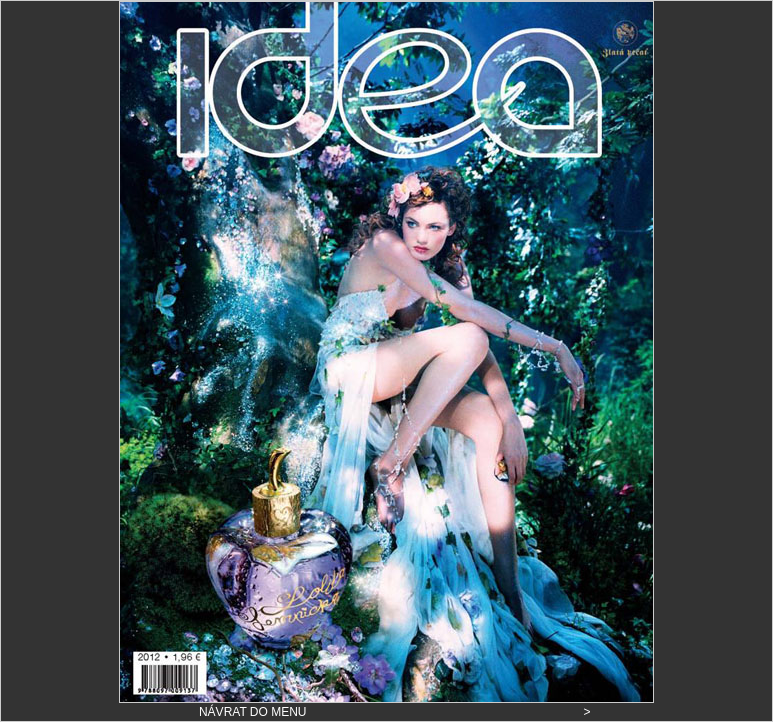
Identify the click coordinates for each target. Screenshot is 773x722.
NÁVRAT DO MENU (253, 712)
